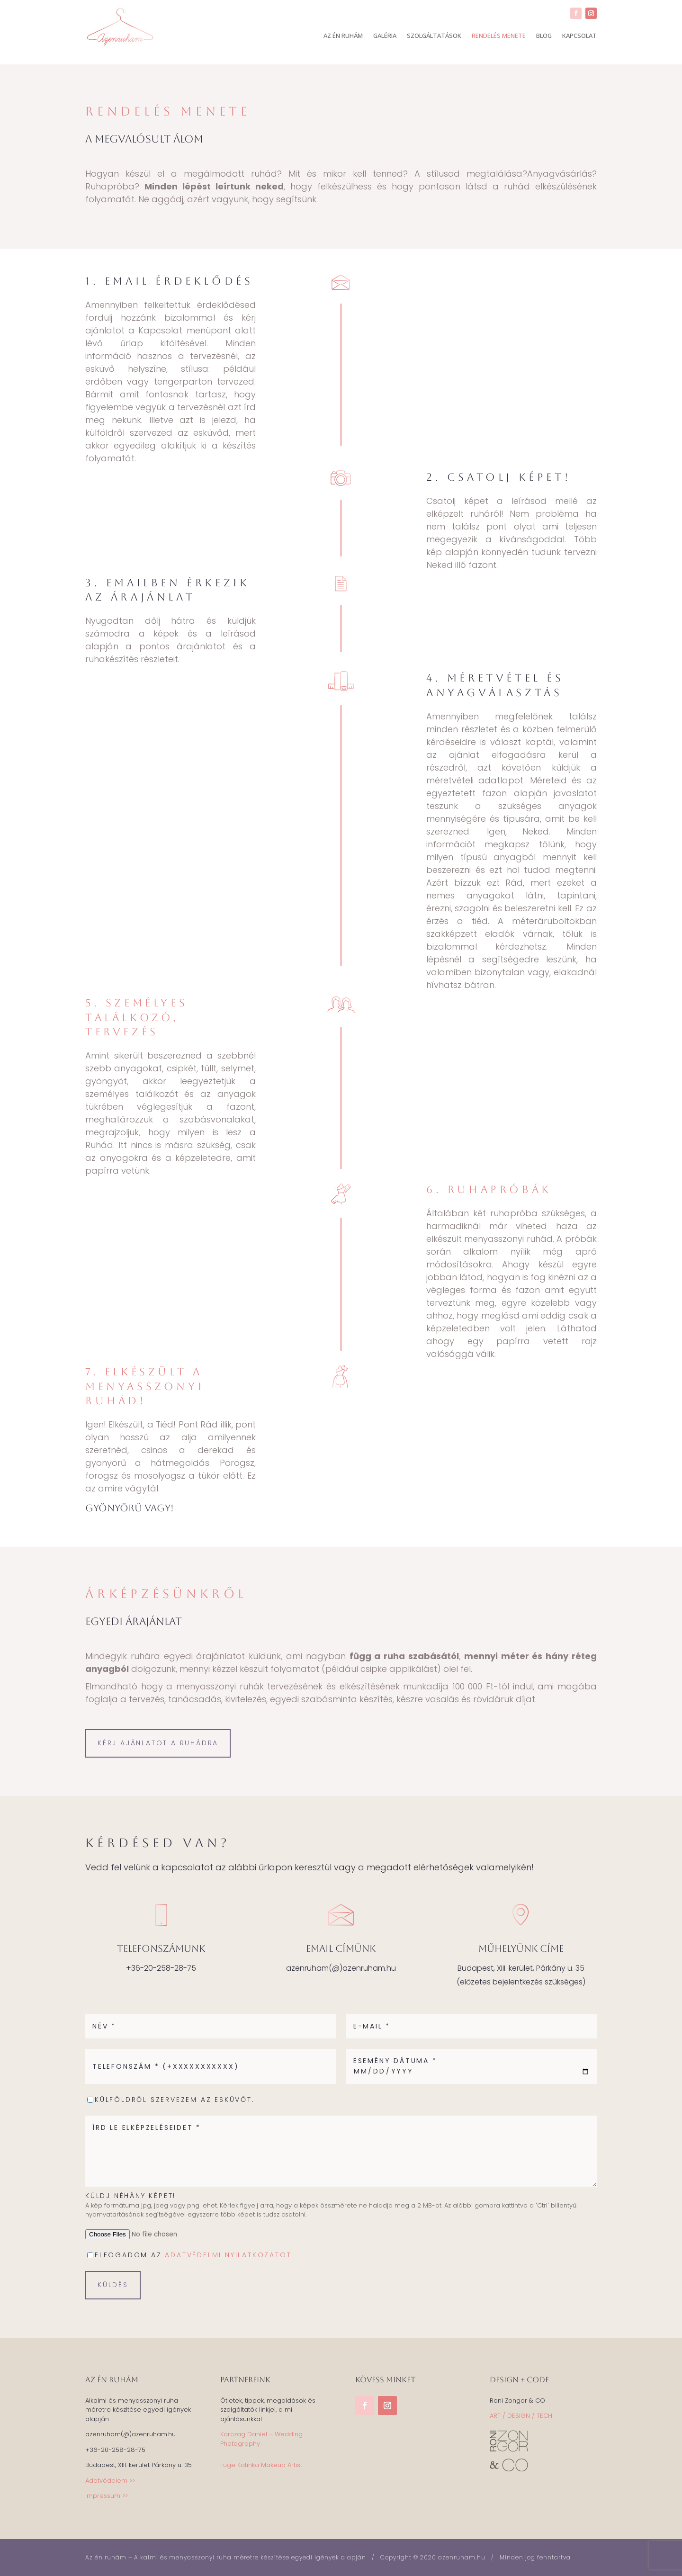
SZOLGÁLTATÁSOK (434, 35)
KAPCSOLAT (579, 35)
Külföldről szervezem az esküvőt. (175, 2099)
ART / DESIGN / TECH (521, 2415)
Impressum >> (106, 2495)
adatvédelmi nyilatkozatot (228, 2255)
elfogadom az (193, 2255)
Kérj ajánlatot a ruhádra (158, 1743)
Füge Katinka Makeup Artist (261, 2464)
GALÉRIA (384, 35)
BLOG (544, 35)
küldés (113, 2284)
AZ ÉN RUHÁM (343, 35)
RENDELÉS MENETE (499, 35)
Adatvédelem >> (110, 2480)
